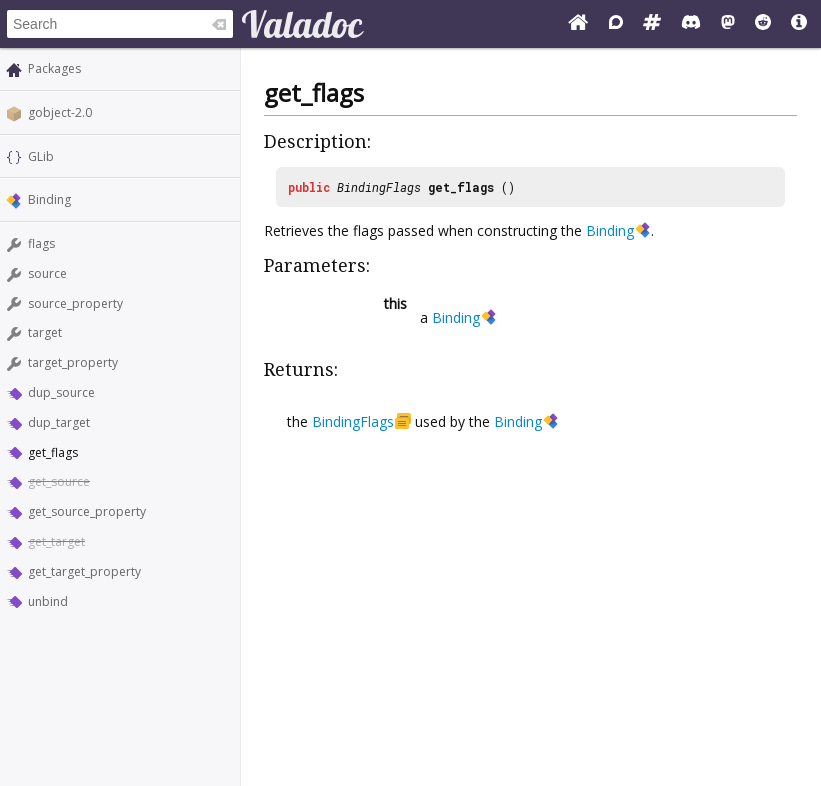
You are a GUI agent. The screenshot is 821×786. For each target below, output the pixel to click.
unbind (48, 601)
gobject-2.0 (60, 112)
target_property (73, 362)
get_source (59, 481)
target (45, 332)
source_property (75, 303)
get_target (56, 541)
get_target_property (84, 571)
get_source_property (87, 511)
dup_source (61, 392)
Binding (49, 199)
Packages (54, 68)
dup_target (59, 422)
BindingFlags (379, 187)
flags (41, 243)
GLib (41, 156)
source (47, 273)
